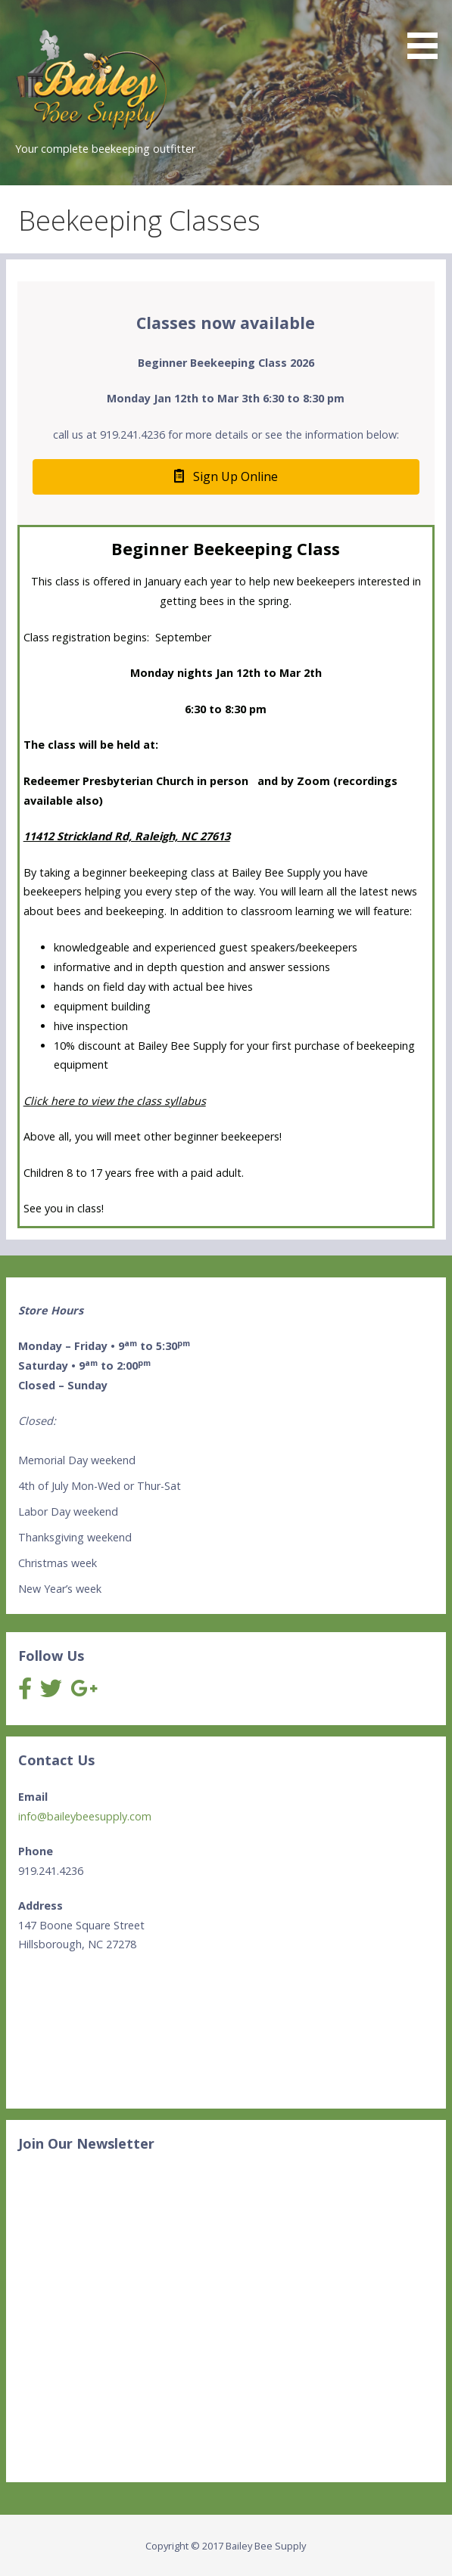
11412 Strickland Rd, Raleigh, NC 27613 (126, 836)
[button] (428, 32)
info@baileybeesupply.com (84, 1816)
